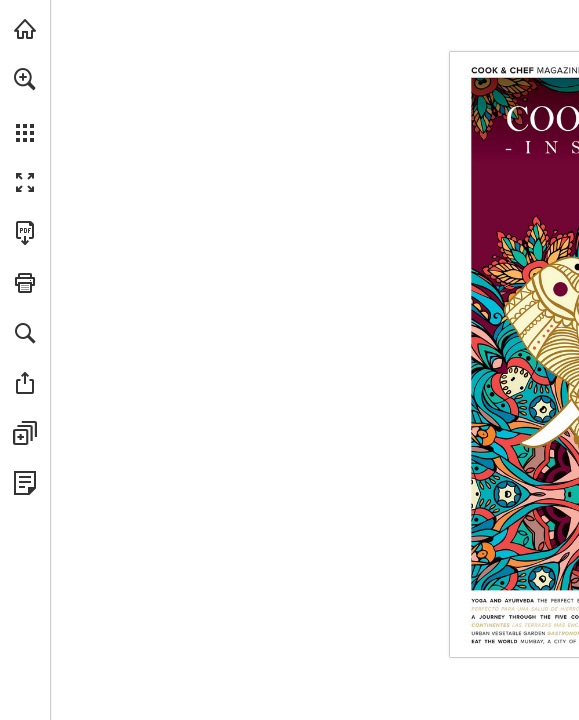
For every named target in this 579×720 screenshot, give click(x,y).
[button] (25, 79)
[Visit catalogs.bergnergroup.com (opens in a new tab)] (25, 29)
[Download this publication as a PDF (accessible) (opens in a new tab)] (25, 233)
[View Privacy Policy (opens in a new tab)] (25, 483)
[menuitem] (25, 105)
